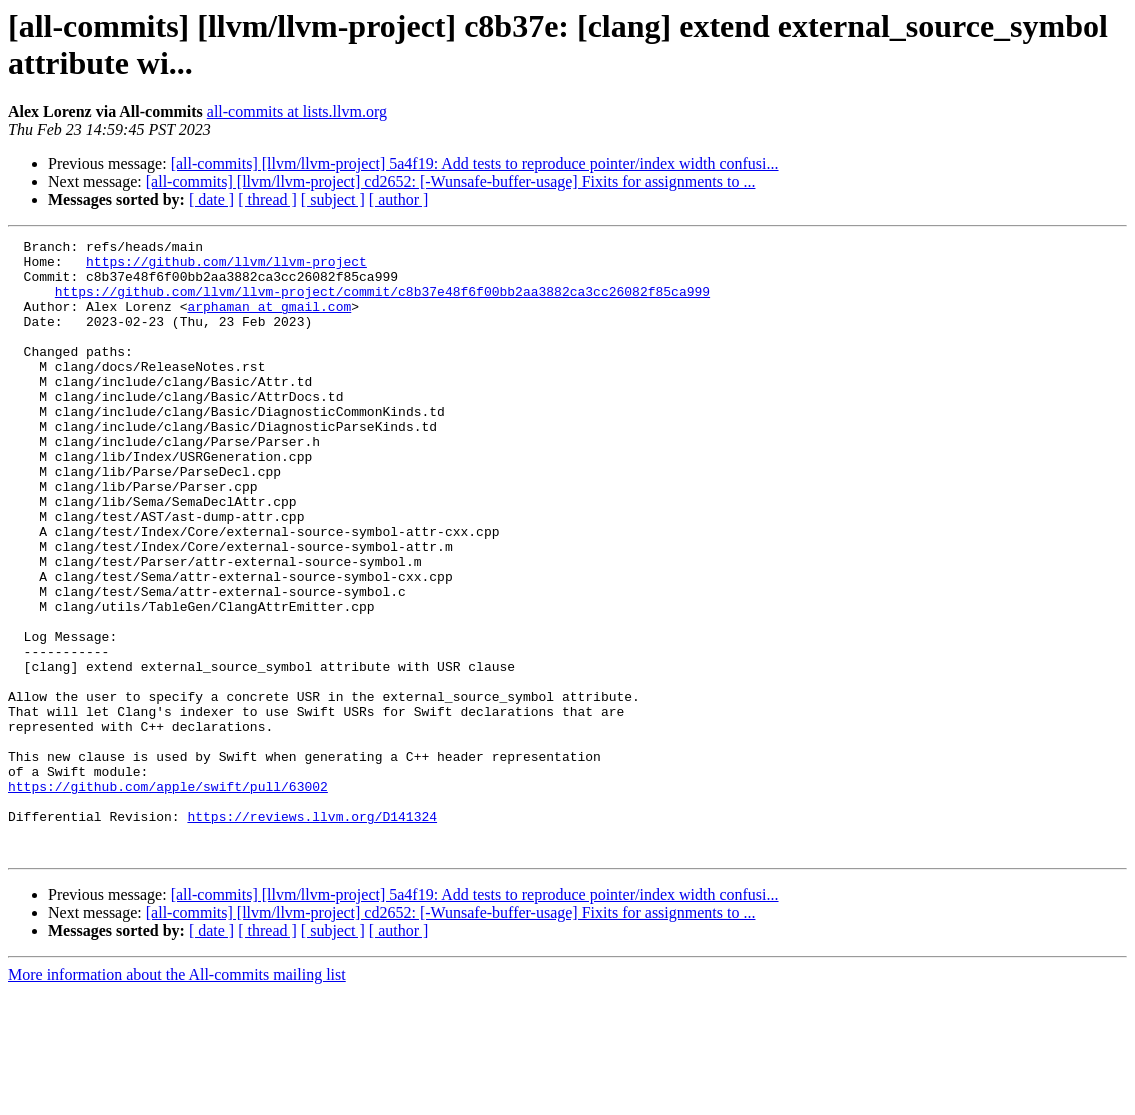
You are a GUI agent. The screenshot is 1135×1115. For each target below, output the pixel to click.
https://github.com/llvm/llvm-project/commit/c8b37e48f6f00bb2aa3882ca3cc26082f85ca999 (382, 303)
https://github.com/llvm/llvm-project (226, 267)
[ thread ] (267, 199)
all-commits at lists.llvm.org (297, 111)
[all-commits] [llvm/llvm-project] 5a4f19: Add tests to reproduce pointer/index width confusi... (475, 163)
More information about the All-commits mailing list (177, 1097)
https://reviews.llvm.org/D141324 (312, 933)
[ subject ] (333, 199)
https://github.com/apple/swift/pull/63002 (168, 897)
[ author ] (399, 199)
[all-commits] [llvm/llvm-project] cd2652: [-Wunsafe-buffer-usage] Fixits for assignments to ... (451, 181)
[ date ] (211, 199)
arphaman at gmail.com (269, 321)
